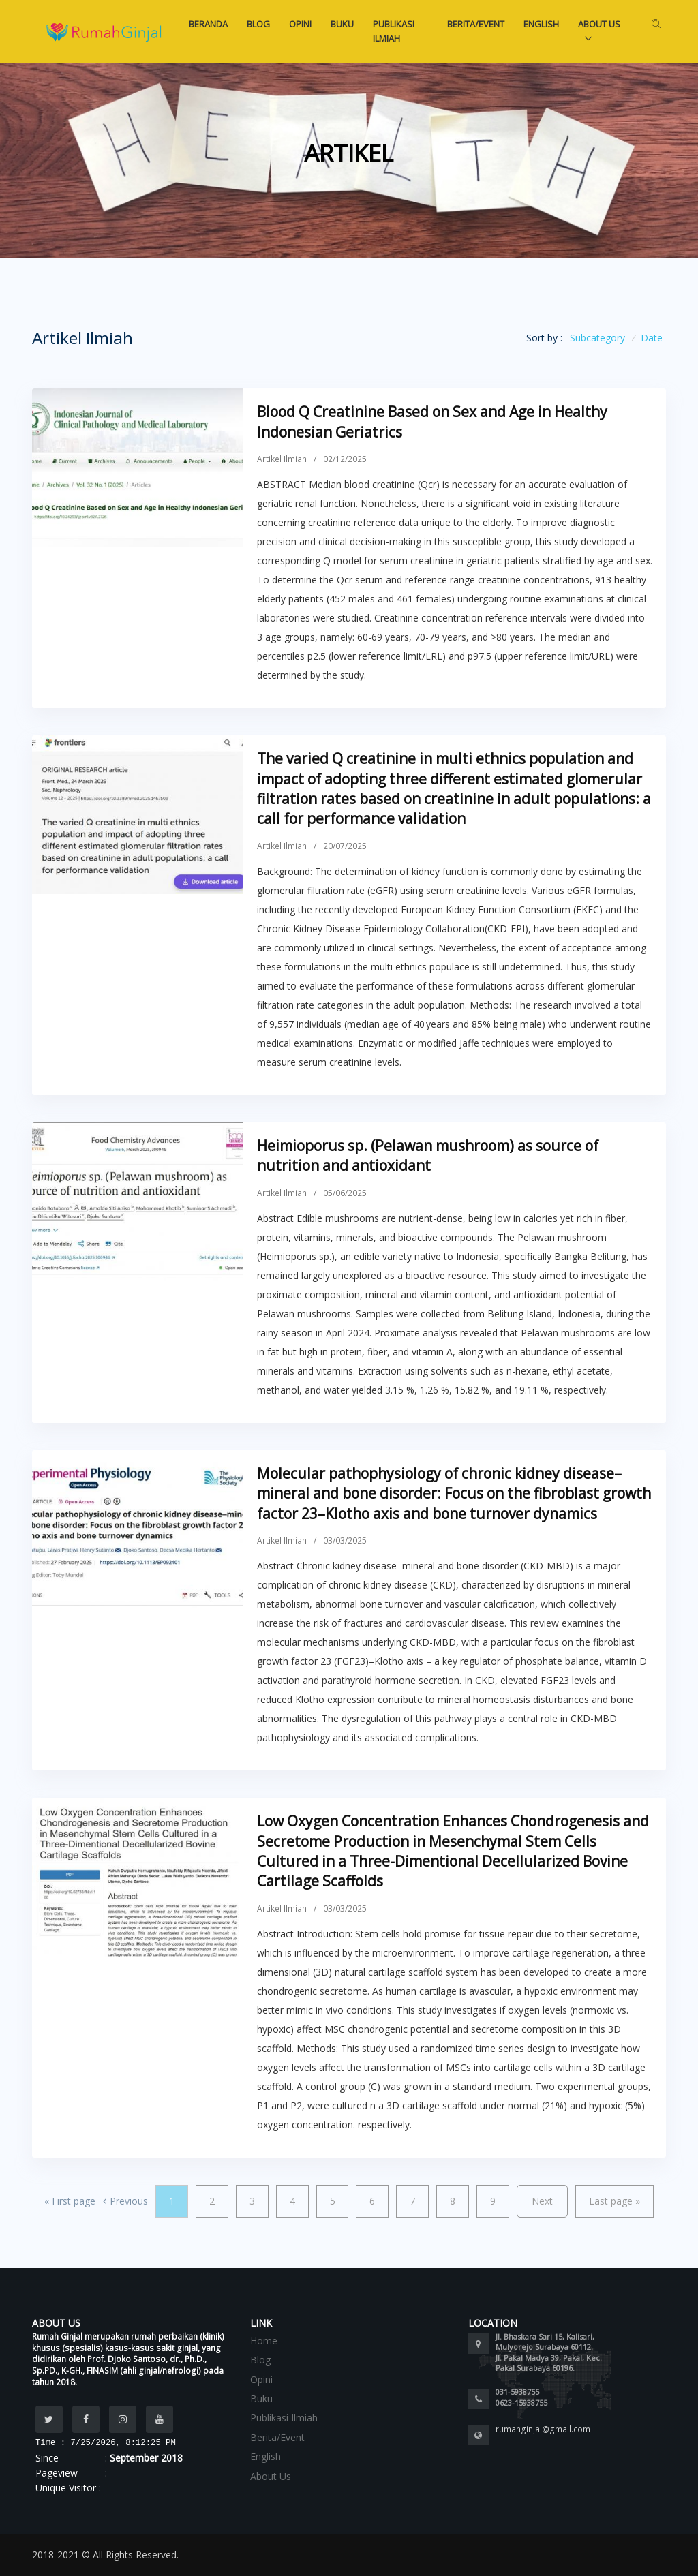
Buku (342, 24)
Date (652, 337)
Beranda (208, 24)
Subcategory (597, 337)
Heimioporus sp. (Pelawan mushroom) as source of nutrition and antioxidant (427, 1155)
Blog (258, 24)
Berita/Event (475, 24)
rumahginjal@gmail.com (543, 2429)
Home (263, 2340)
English (541, 24)
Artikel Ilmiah (282, 459)
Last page (614, 2200)
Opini (300, 24)
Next (542, 2200)
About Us (599, 24)
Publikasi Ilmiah (393, 31)
